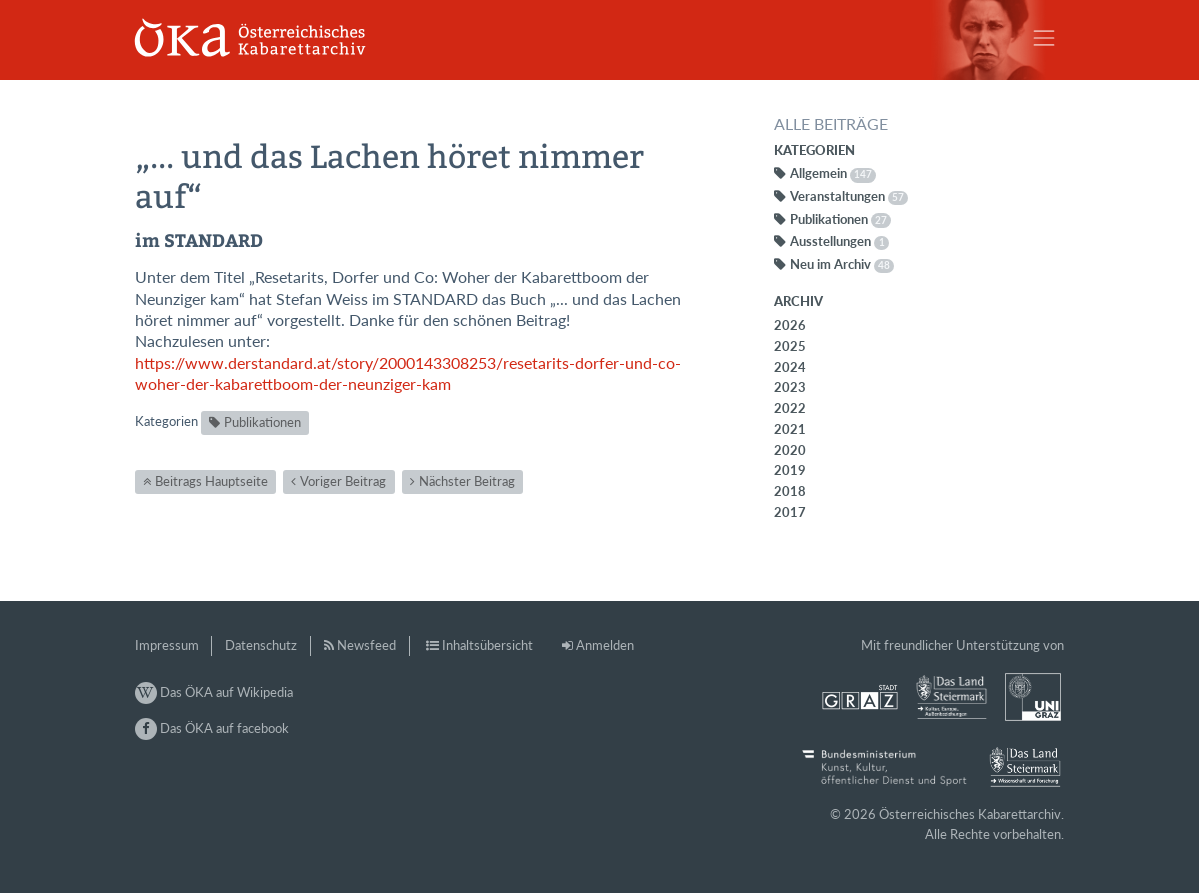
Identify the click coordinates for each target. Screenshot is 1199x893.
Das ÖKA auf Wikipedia (214, 692)
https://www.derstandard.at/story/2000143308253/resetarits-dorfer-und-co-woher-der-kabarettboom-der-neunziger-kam (408, 373)
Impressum (167, 645)
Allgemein (833, 173)
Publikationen (262, 422)
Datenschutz (261, 645)
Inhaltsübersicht (487, 645)
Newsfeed (366, 645)
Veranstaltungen (849, 196)
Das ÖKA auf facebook (212, 728)
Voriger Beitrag (343, 481)
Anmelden (605, 645)
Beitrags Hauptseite (211, 481)
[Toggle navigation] (1044, 38)
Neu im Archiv (842, 264)
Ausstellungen (840, 241)
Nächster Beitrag (467, 481)
